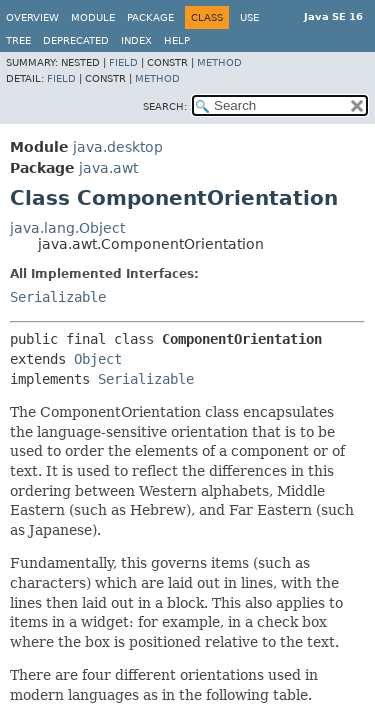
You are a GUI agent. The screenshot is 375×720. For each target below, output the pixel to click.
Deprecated (76, 40)
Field (123, 62)
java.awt (108, 168)
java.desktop (118, 147)
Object (98, 359)
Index (136, 40)
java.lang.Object (67, 228)
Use (249, 17)
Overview (32, 17)
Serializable (58, 297)
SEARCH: (165, 106)
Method (219, 62)
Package (150, 17)
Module (93, 17)
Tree (18, 40)
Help (177, 40)
